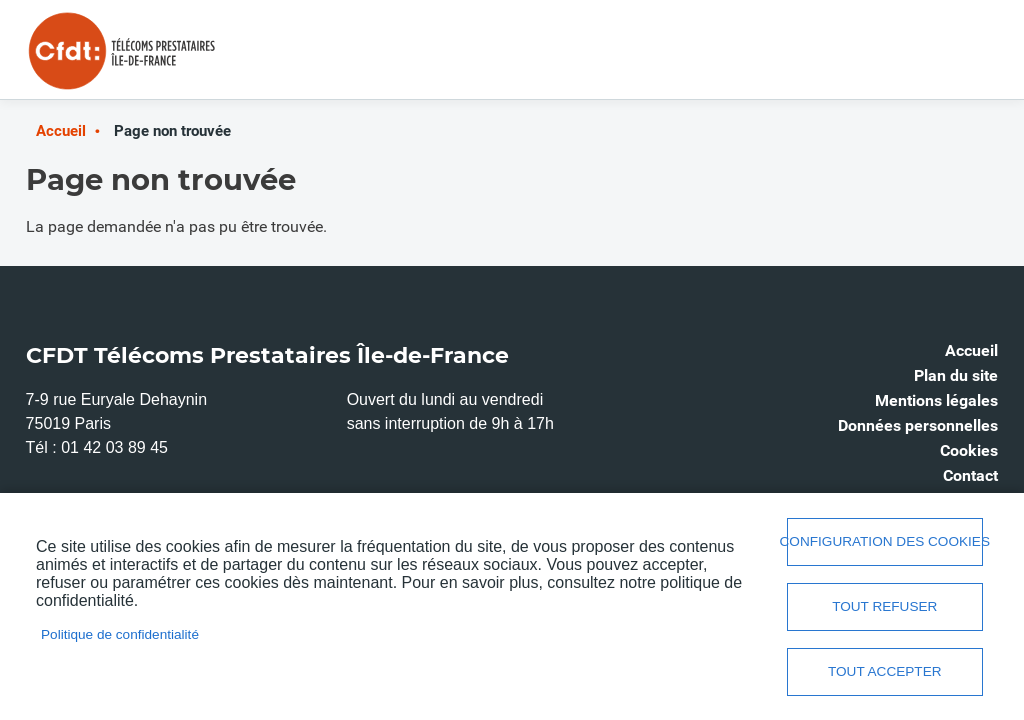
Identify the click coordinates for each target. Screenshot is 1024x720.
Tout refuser (884, 606)
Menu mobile (958, 57)
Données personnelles (918, 425)
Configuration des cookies (884, 541)
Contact (970, 475)
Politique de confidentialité (120, 634)
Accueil (61, 131)
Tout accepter (885, 671)
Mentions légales (936, 400)
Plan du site (956, 375)
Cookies (969, 450)
